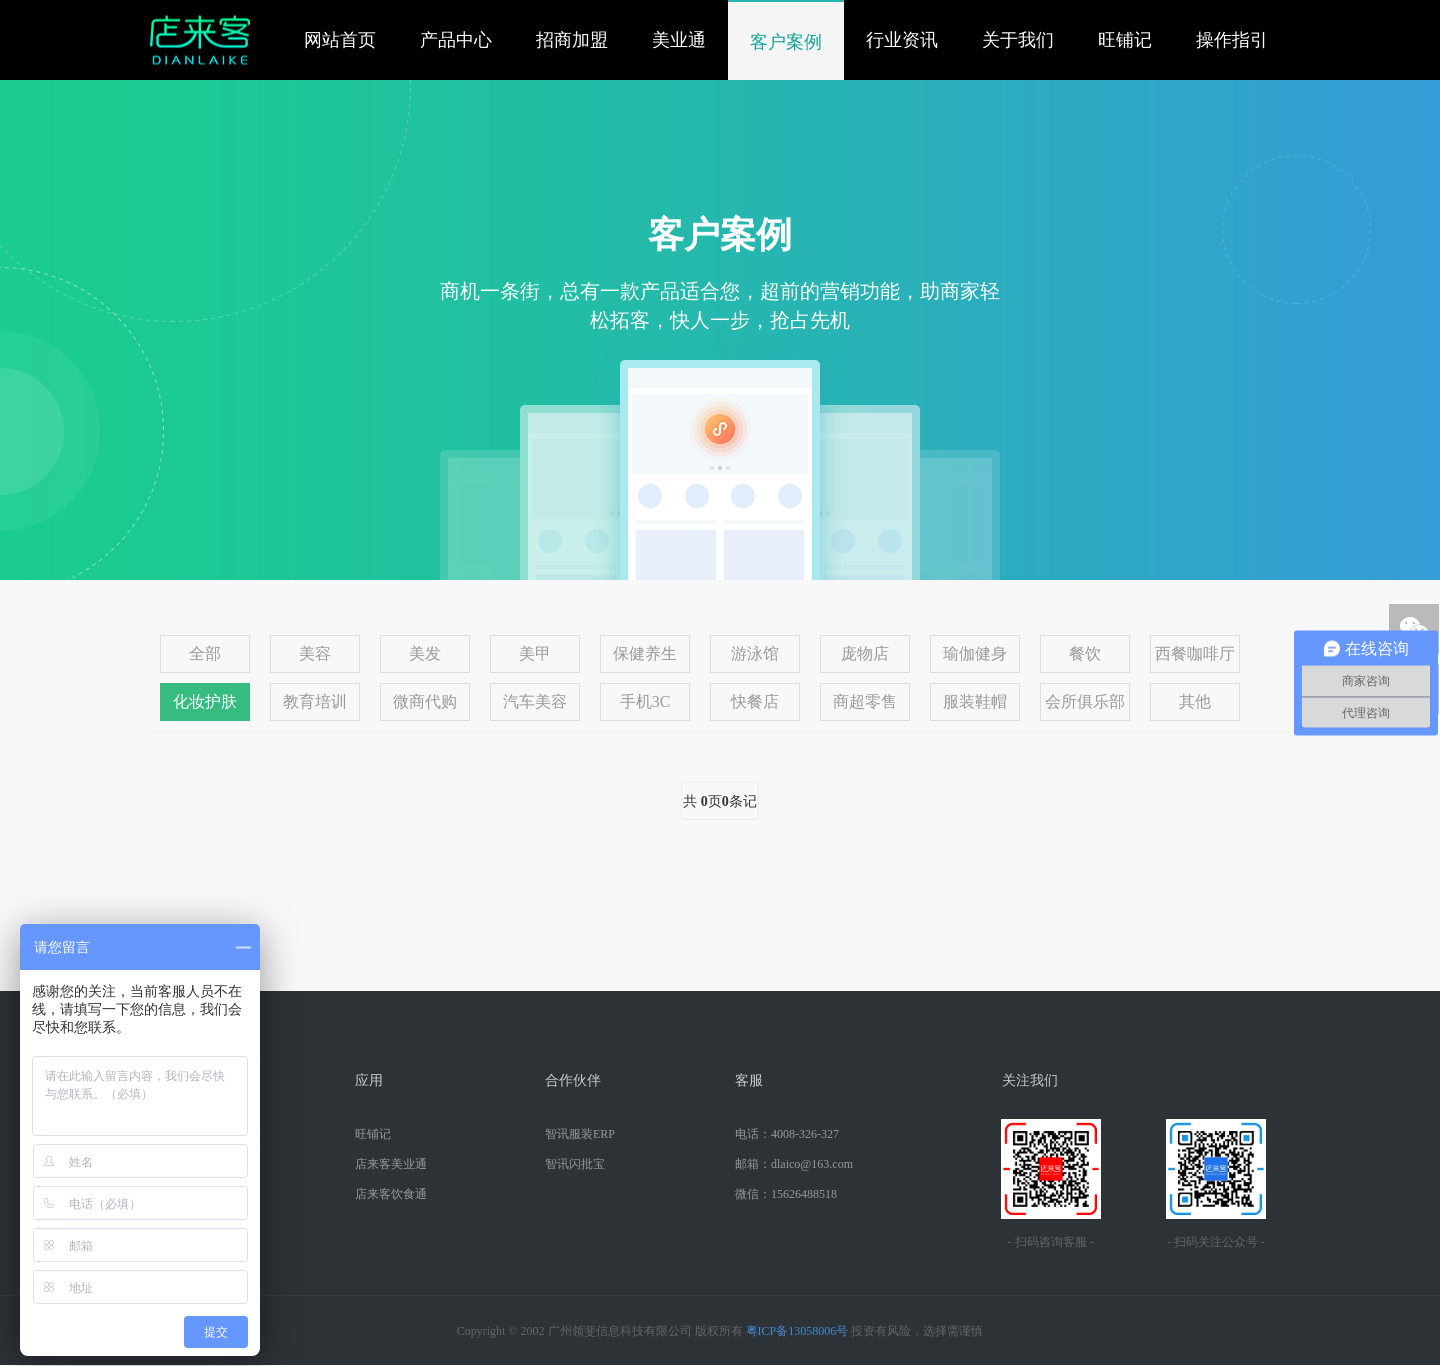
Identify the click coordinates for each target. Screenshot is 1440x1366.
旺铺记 (1125, 40)
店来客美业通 (391, 1164)
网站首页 (340, 40)
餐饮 (1085, 653)
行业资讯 (902, 40)
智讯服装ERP (580, 1134)
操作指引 (1232, 40)
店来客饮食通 (391, 1194)
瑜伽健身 (975, 653)
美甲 (535, 653)
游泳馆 (755, 653)
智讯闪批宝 (575, 1164)
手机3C (645, 701)
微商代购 (425, 701)
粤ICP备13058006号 (797, 1331)
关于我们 (1018, 40)
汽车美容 (535, 701)
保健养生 (645, 653)
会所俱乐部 (1085, 701)
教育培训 (315, 701)
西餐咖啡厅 (1195, 653)
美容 (315, 653)
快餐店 (755, 701)
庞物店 (865, 653)
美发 (425, 653)
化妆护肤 (205, 701)
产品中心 (456, 40)
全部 (205, 653)
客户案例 (786, 42)
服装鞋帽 (975, 701)
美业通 (679, 40)
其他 (1195, 701)
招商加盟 (572, 40)
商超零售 (865, 701)
